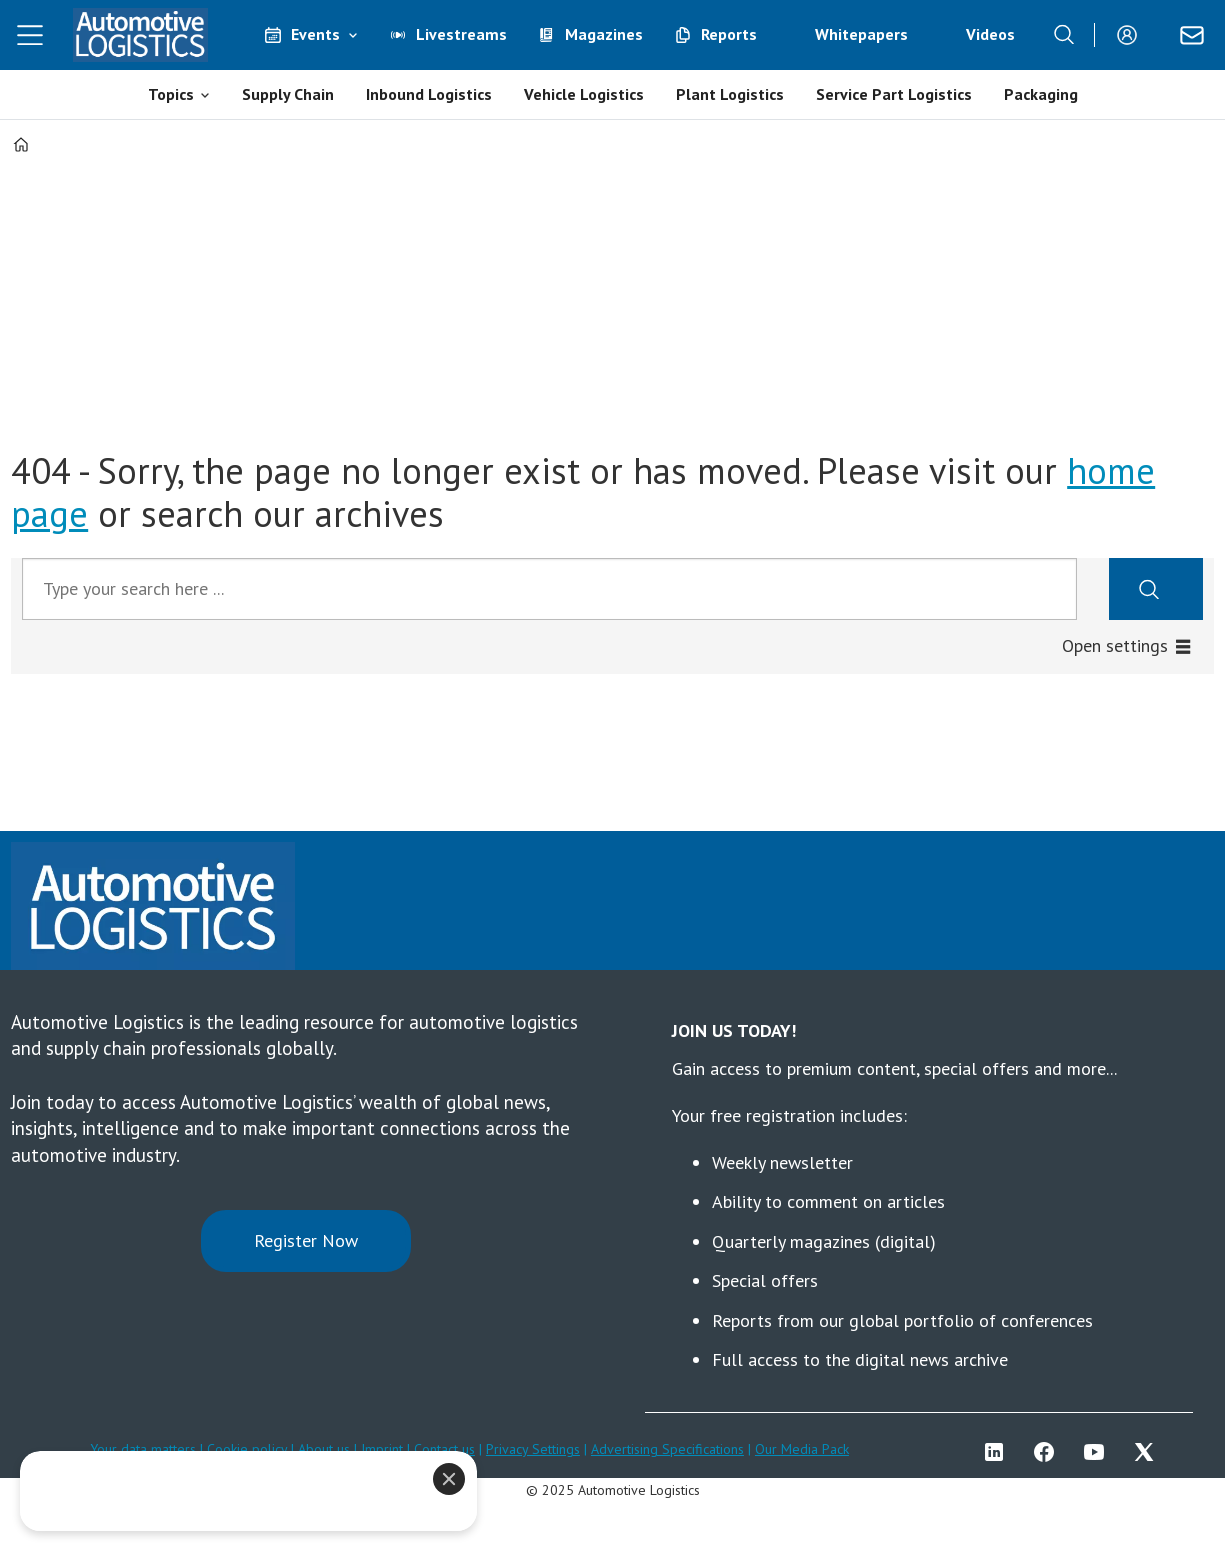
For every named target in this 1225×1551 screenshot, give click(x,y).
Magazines (604, 34)
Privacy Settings (533, 1449)
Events (315, 34)
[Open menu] (30, 35)
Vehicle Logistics (584, 94)
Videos (990, 34)
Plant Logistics (730, 94)
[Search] (1064, 35)
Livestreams (461, 34)
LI (999, 1452)
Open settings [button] (1115, 645)
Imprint (382, 1449)
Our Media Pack (802, 1449)
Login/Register (1132, 35)
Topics (171, 94)
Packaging (1041, 94)
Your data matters (143, 1449)
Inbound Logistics (429, 94)
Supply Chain (288, 94)
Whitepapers (861, 34)
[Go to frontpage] (140, 35)
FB (1049, 1452)
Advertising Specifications (667, 1449)
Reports (729, 34)
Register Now (306, 1240)
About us (324, 1449)
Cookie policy (249, 1449)
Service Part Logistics (894, 94)
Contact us (444, 1449)
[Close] (449, 1479)
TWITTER (1149, 1452)
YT (1099, 1452)
